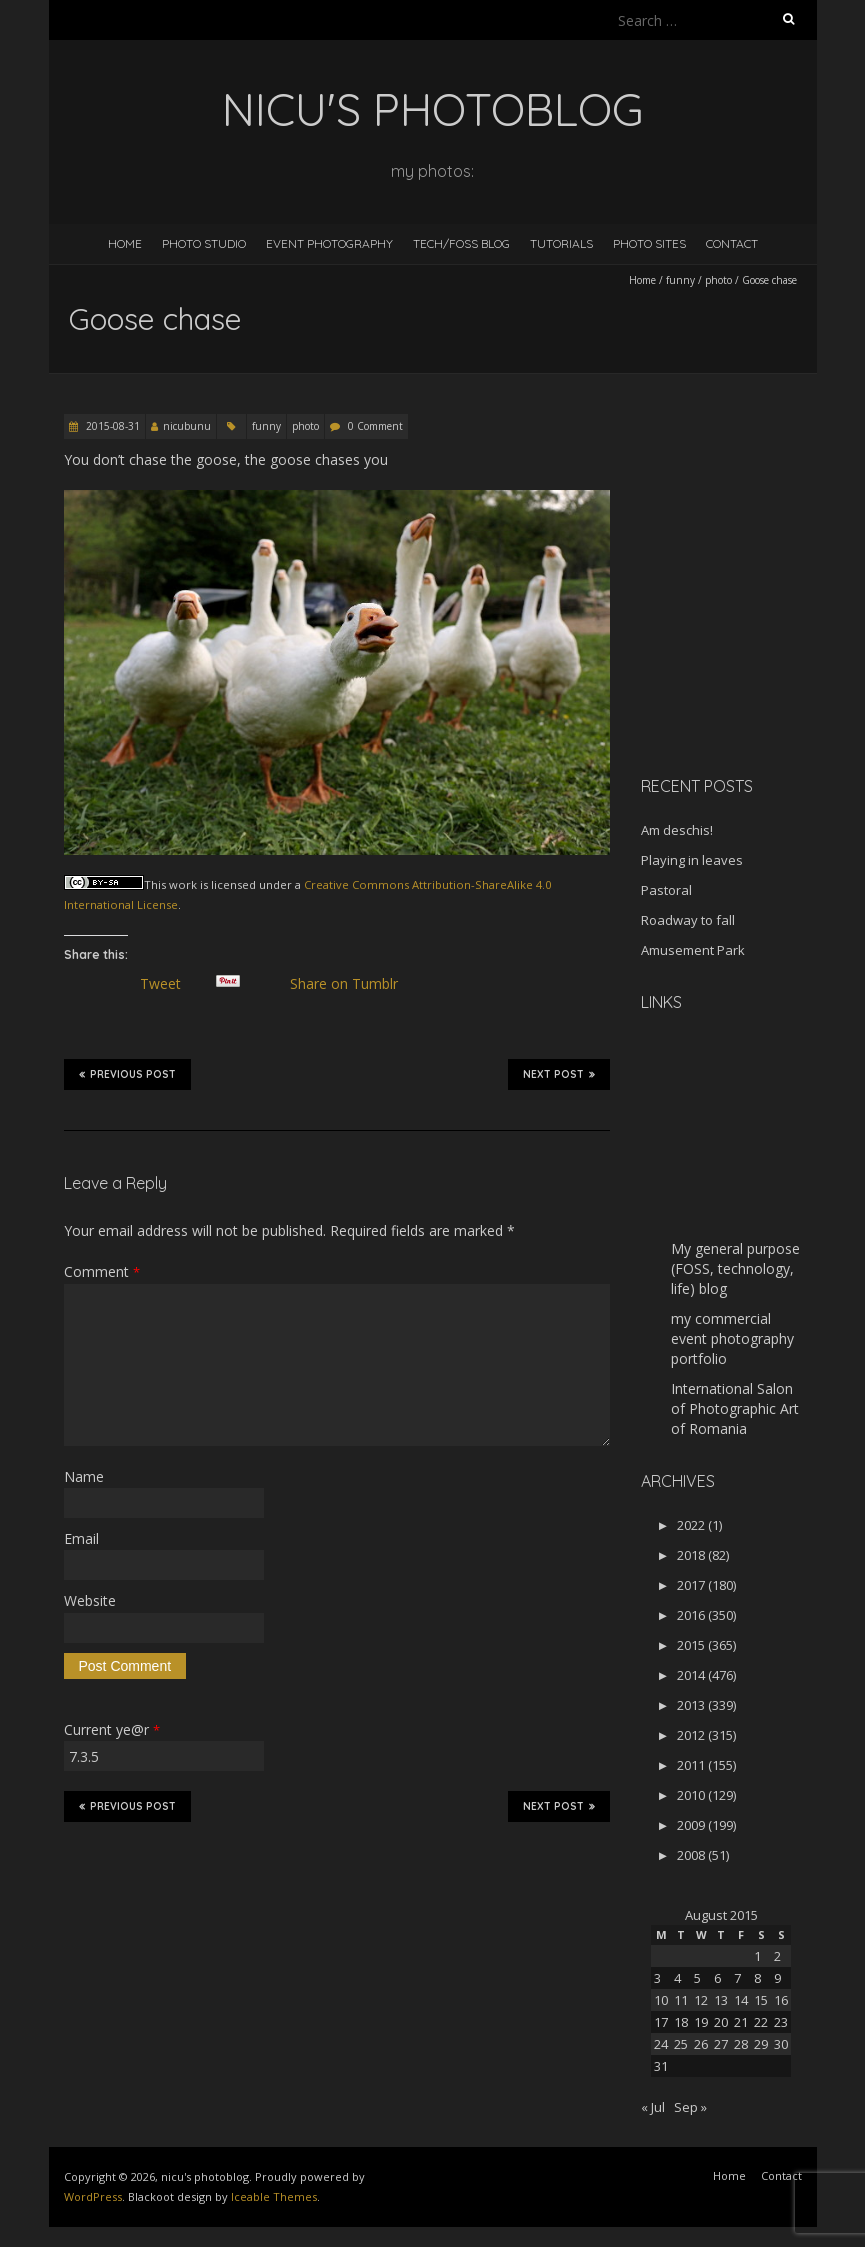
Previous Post (127, 1074)
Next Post (559, 1074)
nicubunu (187, 426)
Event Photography (329, 243)
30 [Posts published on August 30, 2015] (781, 2044)
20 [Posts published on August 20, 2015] (721, 2022)
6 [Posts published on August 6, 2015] (717, 1978)
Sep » (690, 2107)
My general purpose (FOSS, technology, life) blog (735, 1268)
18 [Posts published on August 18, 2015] (681, 2022)
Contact (732, 243)
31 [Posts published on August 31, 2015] (661, 2066)
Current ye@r (112, 1729)
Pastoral (666, 890)
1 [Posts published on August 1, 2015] (757, 1956)
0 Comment (375, 426)
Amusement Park (693, 950)
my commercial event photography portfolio (732, 1338)
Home (125, 243)
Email (81, 1538)
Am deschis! (677, 830)
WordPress (93, 2196)
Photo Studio (204, 243)
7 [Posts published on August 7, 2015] (737, 1978)
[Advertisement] (753, 644)
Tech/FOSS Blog (461, 243)
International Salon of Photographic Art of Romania (735, 1408)
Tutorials (561, 243)
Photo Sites (649, 243)
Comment (102, 1271)
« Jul (653, 2107)
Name (84, 1476)
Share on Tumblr (352, 984)
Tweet (169, 984)
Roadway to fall (688, 920)
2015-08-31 (111, 426)
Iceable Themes (274, 2196)
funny (680, 280)
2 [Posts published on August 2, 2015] (777, 1956)
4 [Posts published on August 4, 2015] (677, 1978)
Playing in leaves (692, 860)
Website (90, 1600)
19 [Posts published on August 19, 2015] (701, 2022)
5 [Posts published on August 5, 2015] (697, 1978)
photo (718, 280)
